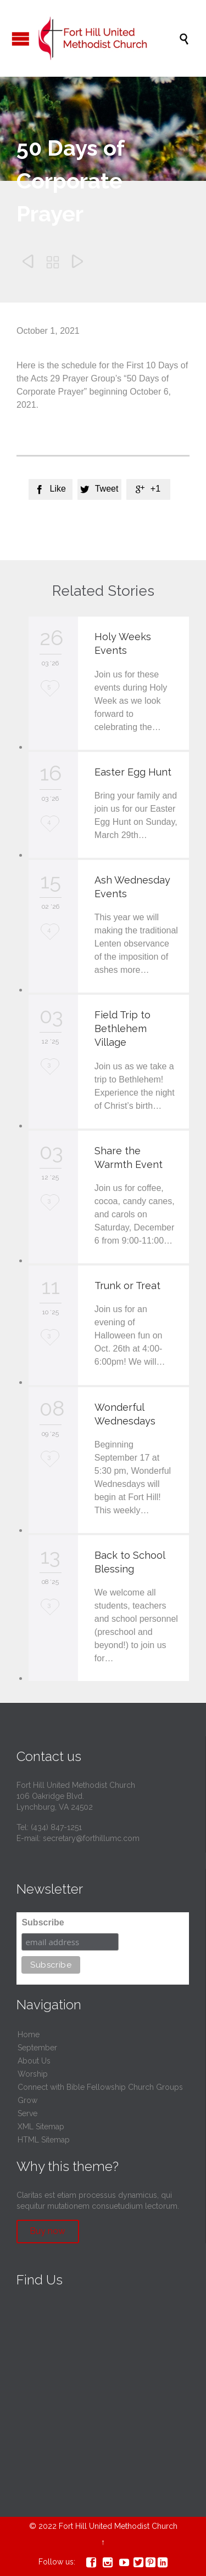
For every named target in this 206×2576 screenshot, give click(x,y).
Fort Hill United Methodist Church (118, 2526)
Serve (27, 2113)
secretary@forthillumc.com (91, 1838)
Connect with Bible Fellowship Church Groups (100, 2087)
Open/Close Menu (20, 38)
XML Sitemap (41, 2126)
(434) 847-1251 (56, 1827)
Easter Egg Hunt (132, 772)
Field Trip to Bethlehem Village (122, 1028)
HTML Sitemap (44, 2139)
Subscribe (42, 1922)
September (37, 2047)
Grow (27, 2100)
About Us (34, 2060)
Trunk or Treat (127, 1285)
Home (29, 2034)
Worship (33, 2074)
